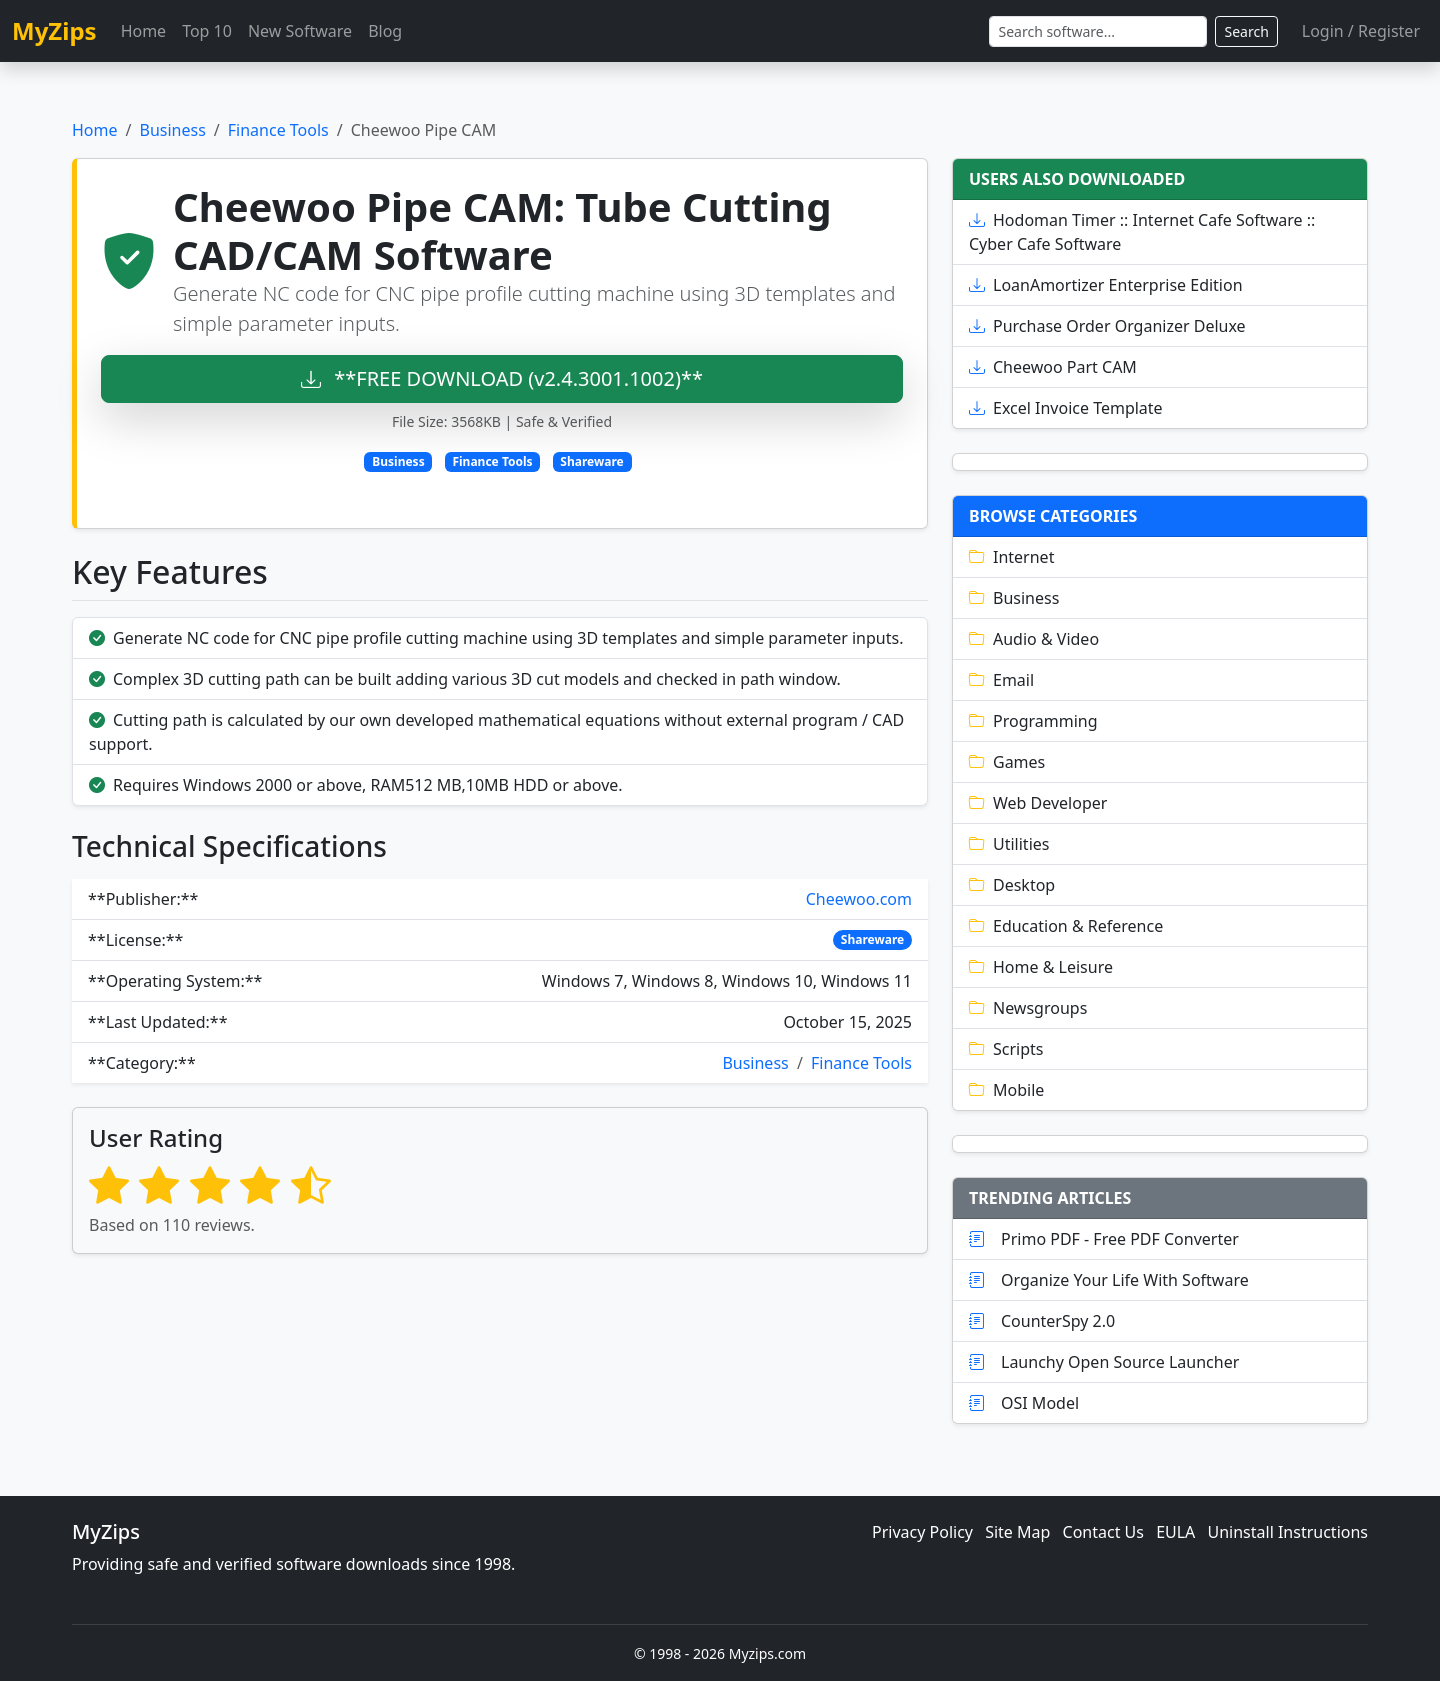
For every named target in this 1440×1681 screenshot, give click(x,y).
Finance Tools (278, 130)
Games (1007, 762)
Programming (1033, 721)
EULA (1175, 1532)
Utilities (1009, 844)
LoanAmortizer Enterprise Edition (1106, 285)
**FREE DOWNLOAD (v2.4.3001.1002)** (502, 378)
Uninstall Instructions (1288, 1532)
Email (1001, 680)
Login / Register (1361, 31)
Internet (1011, 557)
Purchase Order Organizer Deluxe (1107, 326)
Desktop (1012, 885)
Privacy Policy (922, 1532)
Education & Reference (1066, 926)
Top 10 (207, 31)
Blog (385, 31)
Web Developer (1038, 803)
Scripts (1006, 1049)
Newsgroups (1028, 1008)
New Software (300, 31)
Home (144, 31)
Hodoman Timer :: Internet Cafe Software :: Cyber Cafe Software (1142, 232)
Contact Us (1103, 1532)
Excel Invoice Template (1066, 408)
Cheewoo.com (859, 899)
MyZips (54, 30)
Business (172, 130)
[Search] (1098, 31)
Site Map (1017, 1532)
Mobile (1006, 1090)
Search (1246, 31)
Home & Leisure (1041, 967)
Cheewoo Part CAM (1053, 367)
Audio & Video (1034, 639)
